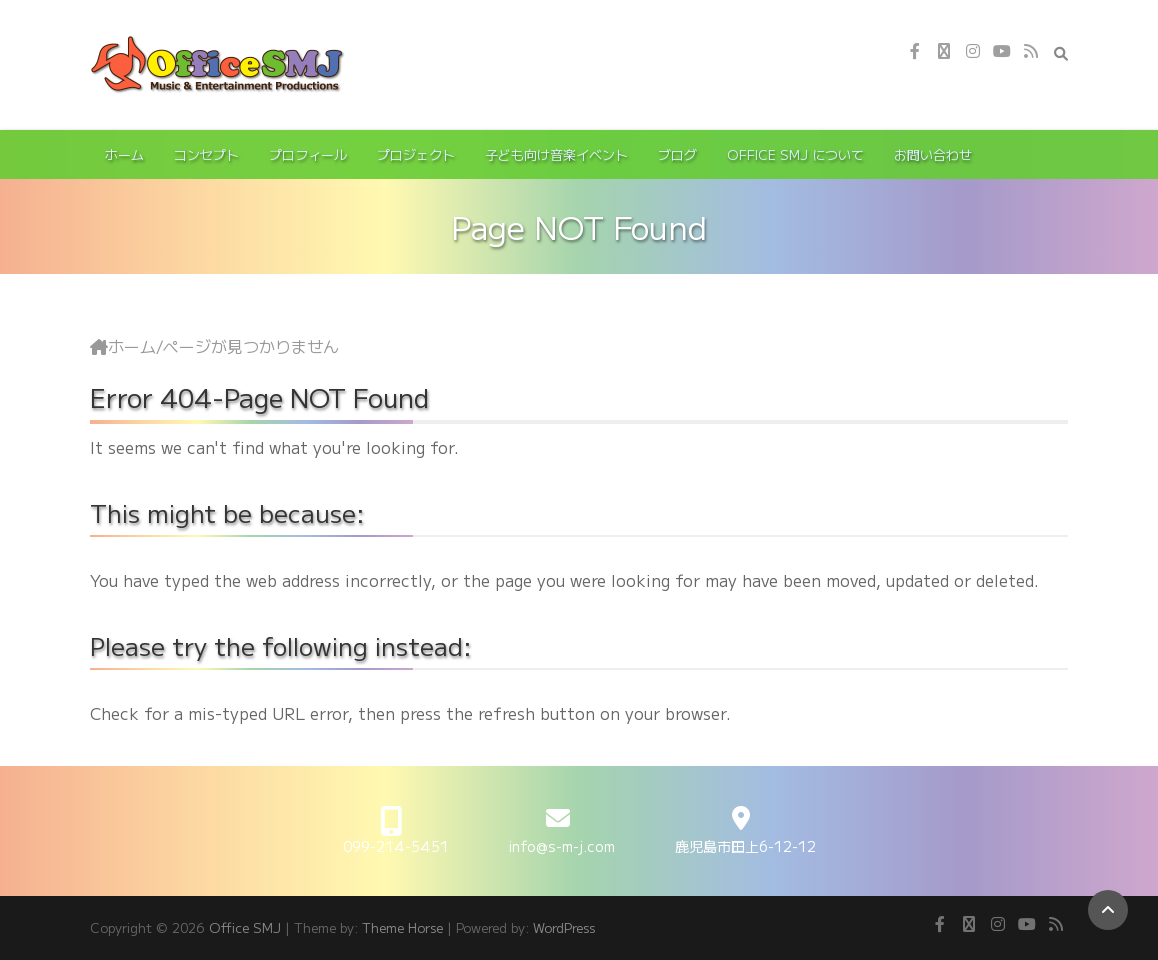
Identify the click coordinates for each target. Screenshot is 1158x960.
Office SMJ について (795, 154)
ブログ (677, 154)
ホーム (124, 154)
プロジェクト (416, 154)
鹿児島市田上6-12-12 (745, 846)
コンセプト (206, 154)
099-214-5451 (396, 846)
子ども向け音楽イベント (556, 154)
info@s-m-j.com (562, 846)
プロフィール (308, 154)
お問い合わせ (933, 154)
